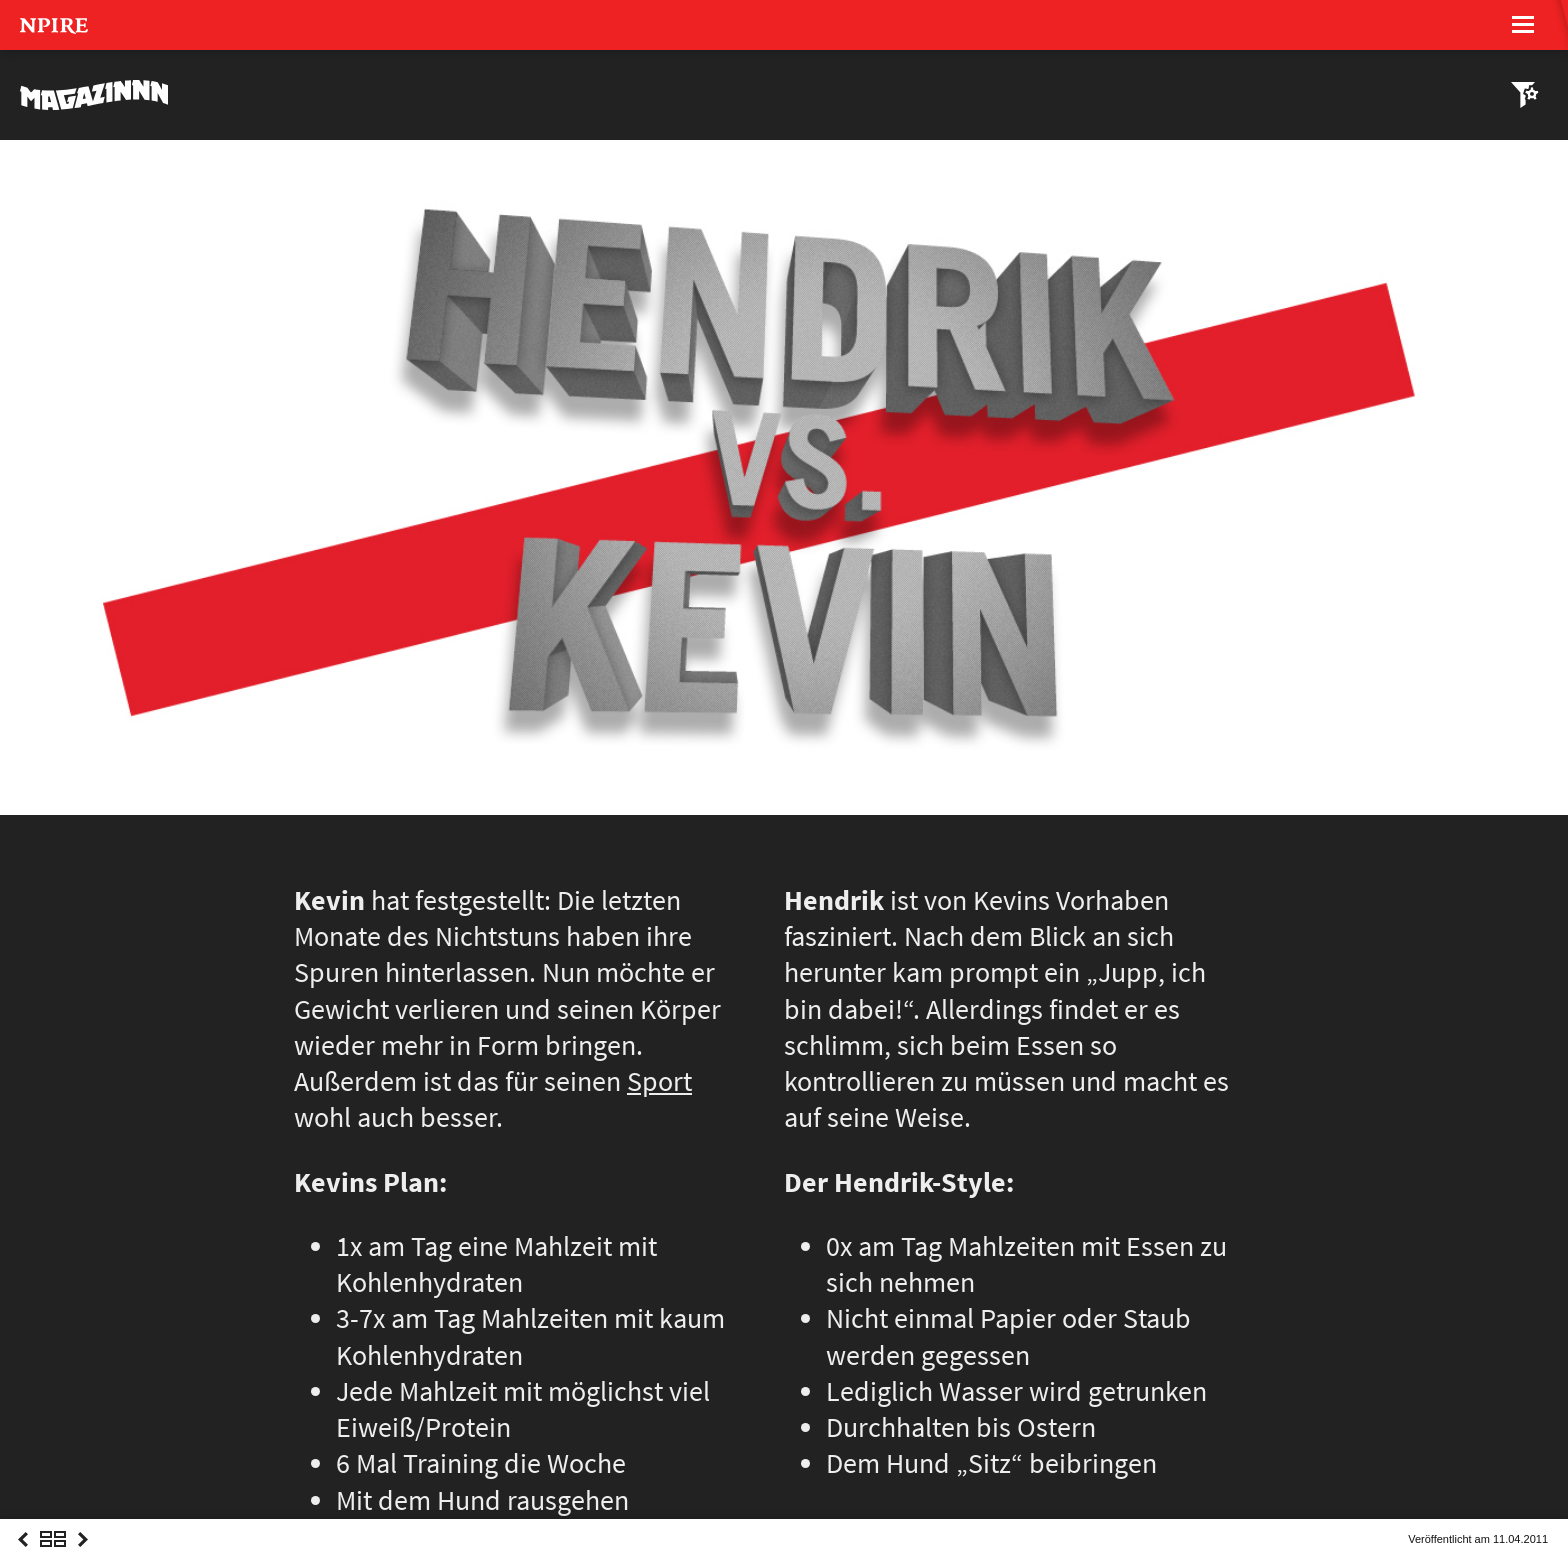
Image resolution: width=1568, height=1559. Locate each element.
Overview (53, 1557)
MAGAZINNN (95, 95)
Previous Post (23, 1557)
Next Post (83, 1557)
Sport (659, 1081)
